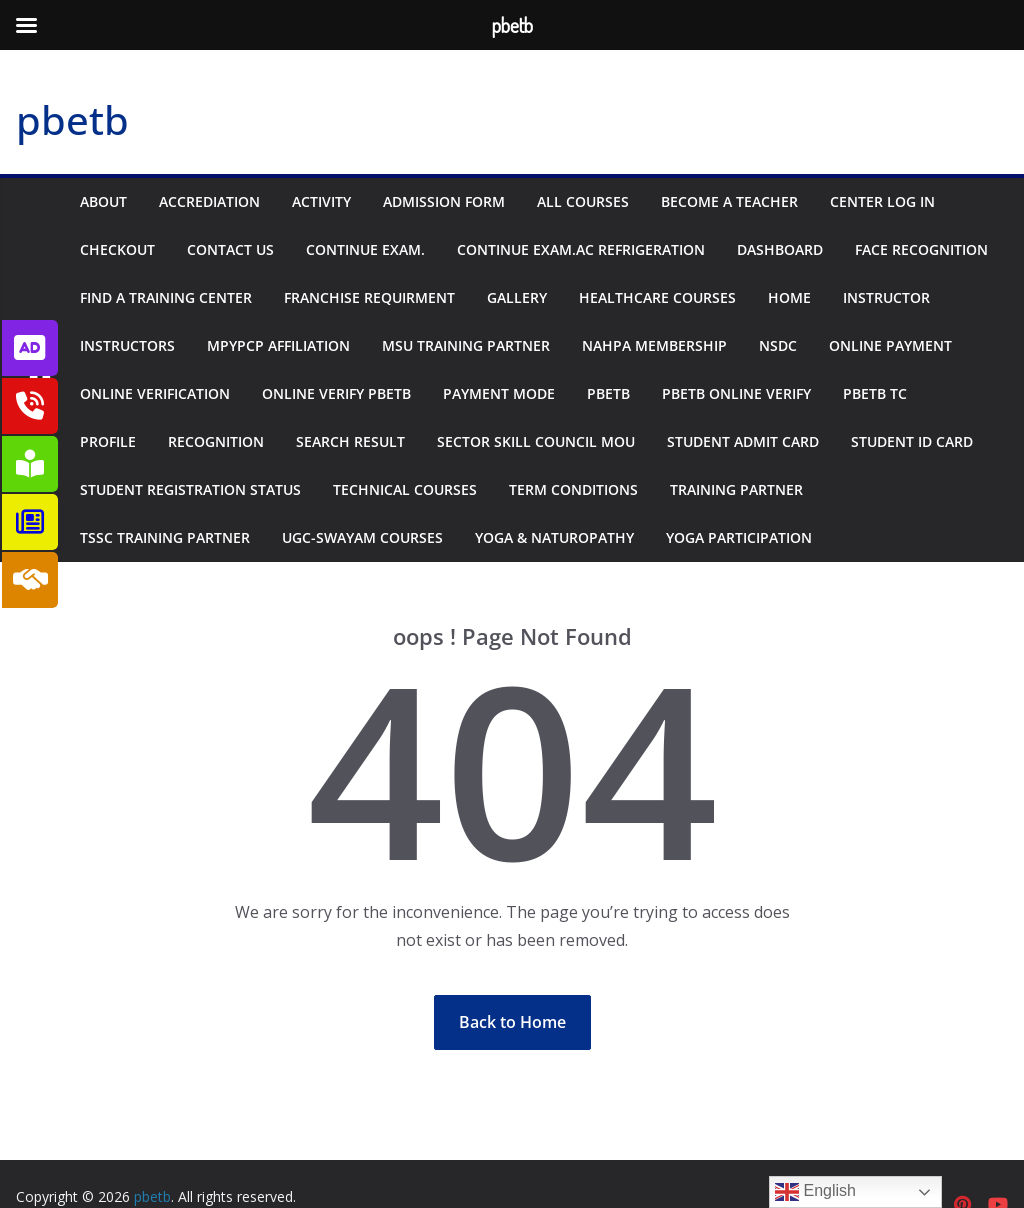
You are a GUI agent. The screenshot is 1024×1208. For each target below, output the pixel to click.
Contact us (230, 249)
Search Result (350, 441)
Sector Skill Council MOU (536, 441)
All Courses (583, 201)
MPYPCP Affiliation (278, 345)
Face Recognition (921, 249)
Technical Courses (405, 489)
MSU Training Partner (466, 345)
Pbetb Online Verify (736, 393)
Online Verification (155, 393)
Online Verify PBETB (336, 393)
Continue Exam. (365, 249)
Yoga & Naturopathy (554, 537)
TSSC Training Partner (165, 537)
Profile (108, 441)
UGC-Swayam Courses (362, 537)
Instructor (886, 297)
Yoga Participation (739, 537)
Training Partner (736, 489)
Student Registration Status (190, 489)
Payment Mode (499, 393)
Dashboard (780, 249)
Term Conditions (573, 489)
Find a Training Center (166, 297)
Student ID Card (912, 441)
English (815, 1192)
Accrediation (209, 201)
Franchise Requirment (369, 297)
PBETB (608, 393)
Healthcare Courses (657, 297)
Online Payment (890, 345)
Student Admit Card (743, 441)
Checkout (117, 249)
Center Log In (882, 201)
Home (789, 297)
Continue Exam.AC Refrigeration (581, 249)
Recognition (216, 441)
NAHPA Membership (654, 345)
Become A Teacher (729, 201)
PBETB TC (875, 393)
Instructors (127, 345)
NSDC (778, 345)
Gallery (517, 297)
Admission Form (444, 201)
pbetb (72, 119)
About (103, 201)
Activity (321, 201)
